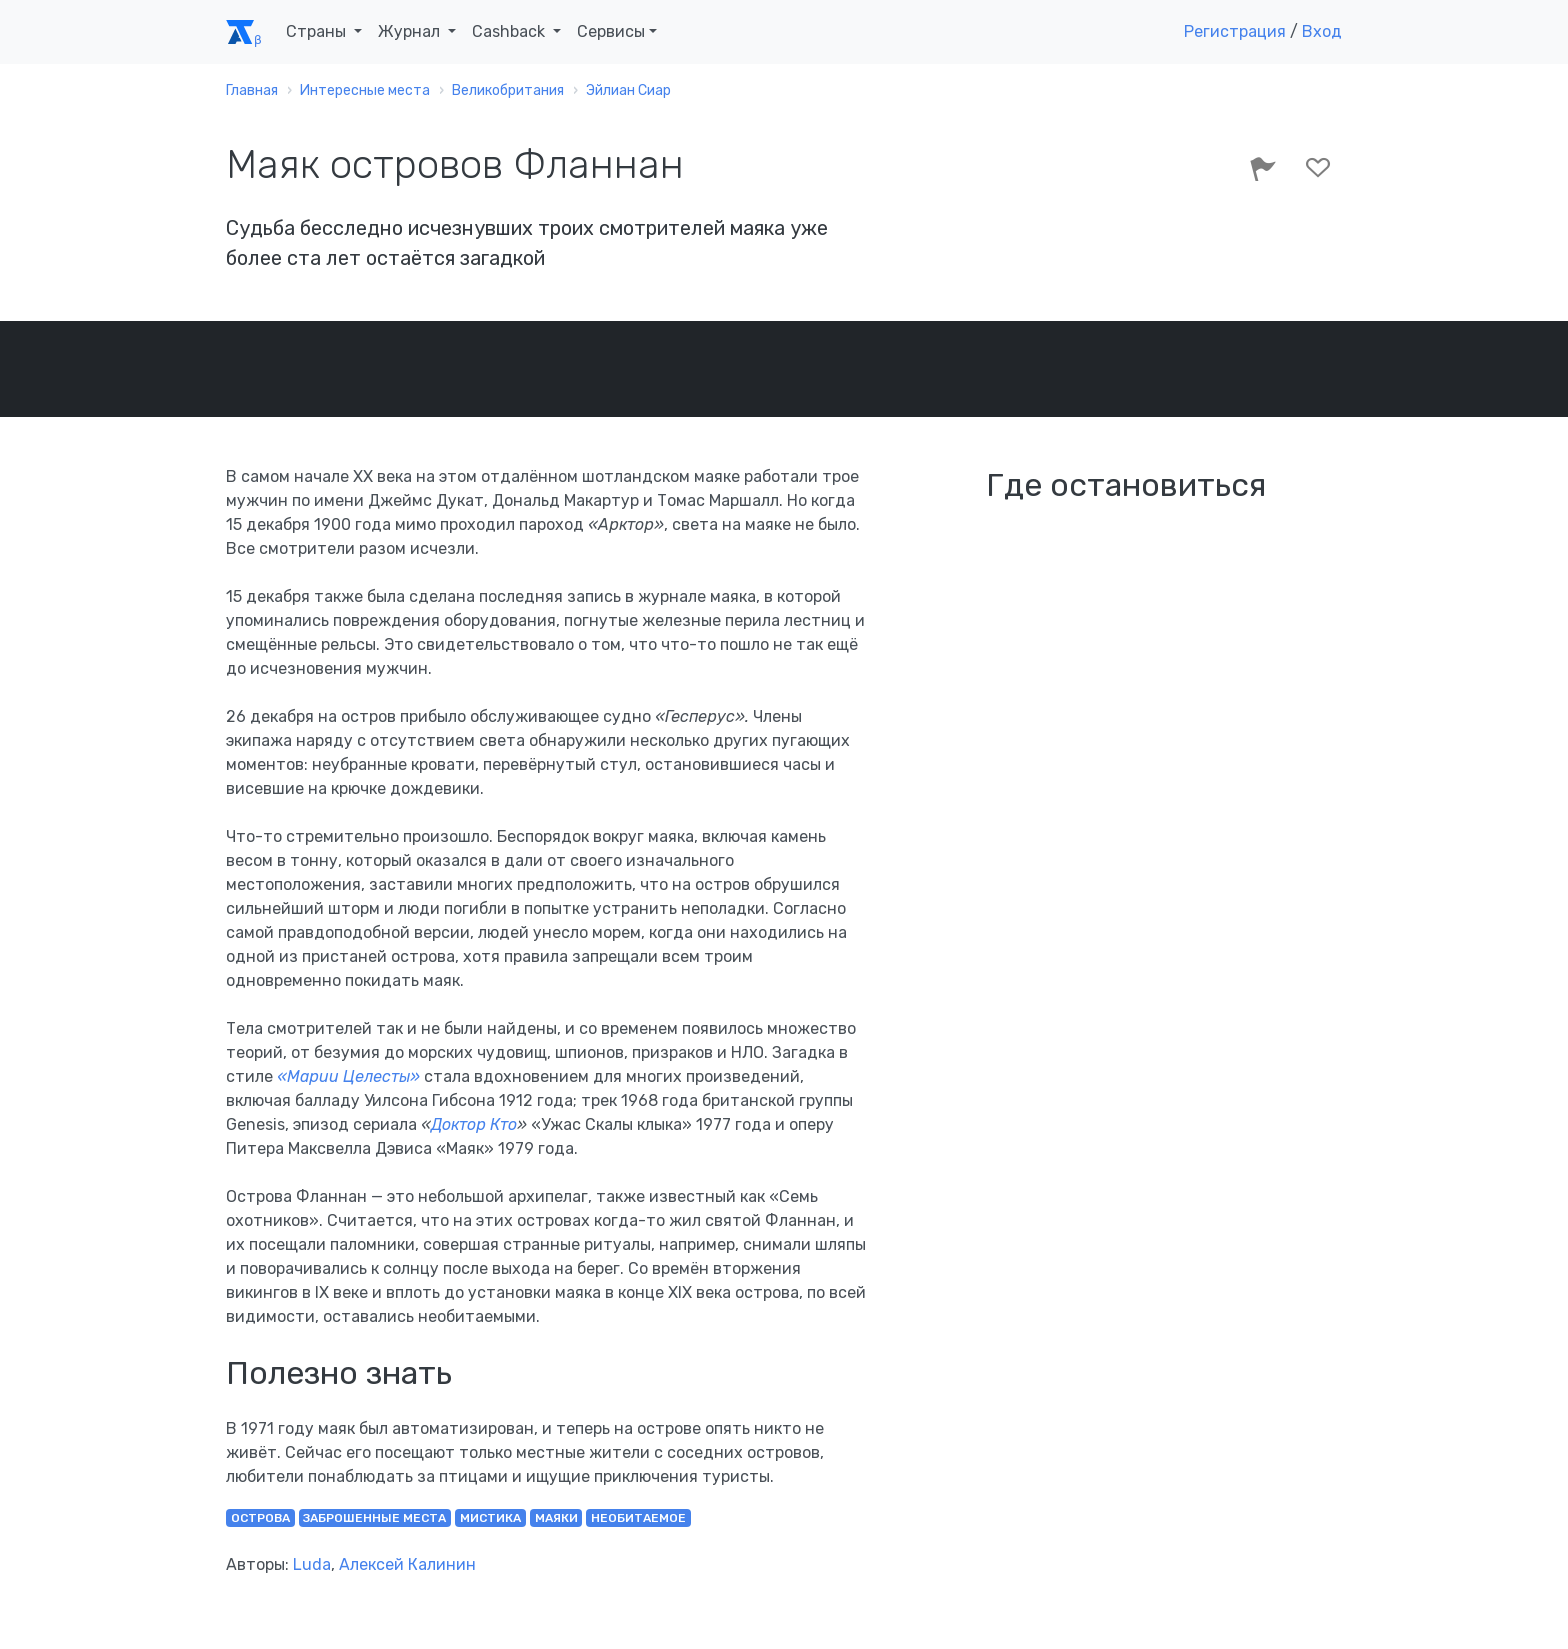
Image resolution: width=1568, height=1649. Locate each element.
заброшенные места (374, 1518)
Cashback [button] (510, 31)
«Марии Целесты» (348, 1076)
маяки (556, 1518)
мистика (490, 1518)
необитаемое (638, 1518)
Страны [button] (318, 31)
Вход (1322, 31)
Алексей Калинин (407, 1564)
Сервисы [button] (611, 31)
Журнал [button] (411, 31)
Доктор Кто (474, 1124)
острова (260, 1518)
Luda (312, 1564)
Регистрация (1235, 31)
